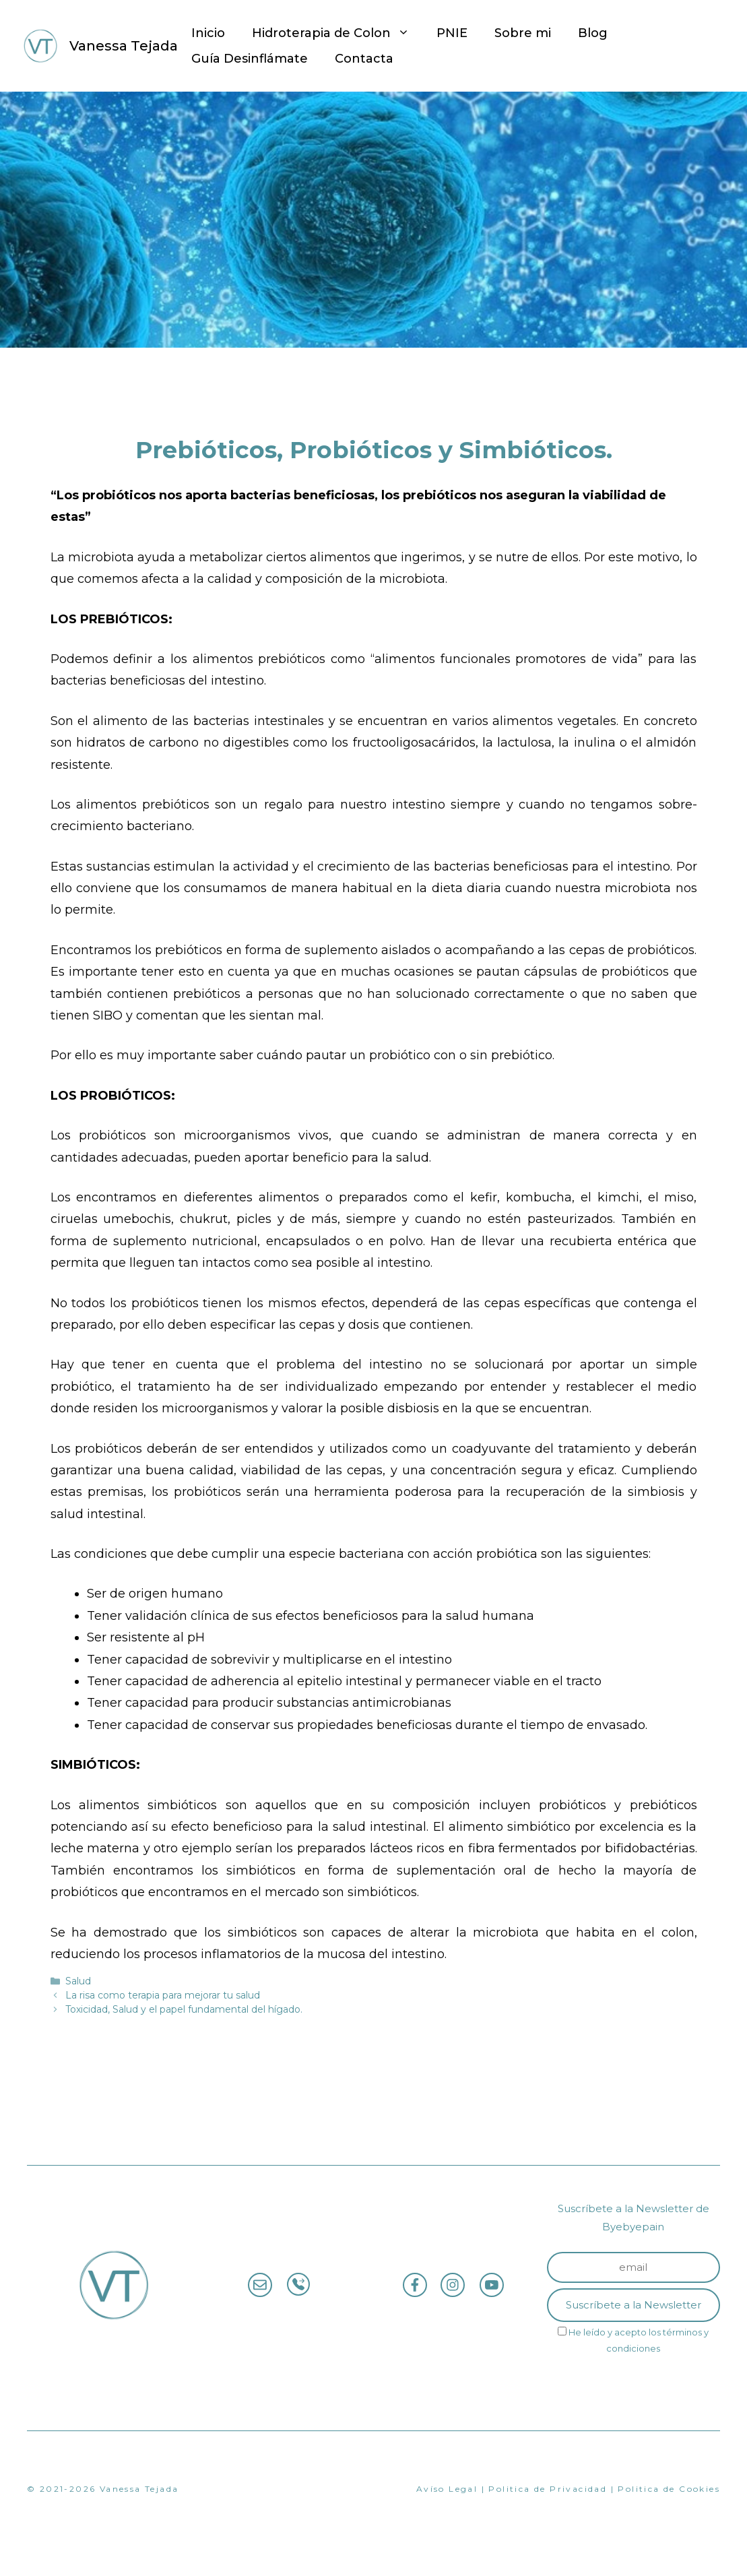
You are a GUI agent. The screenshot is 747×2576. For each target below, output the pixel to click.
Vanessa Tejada (123, 46)
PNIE (451, 33)
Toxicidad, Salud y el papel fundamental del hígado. (183, 2009)
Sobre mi (522, 33)
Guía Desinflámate (249, 58)
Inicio (208, 33)
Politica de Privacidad (547, 2489)
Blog (593, 33)
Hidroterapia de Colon (337, 33)
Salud (78, 1981)
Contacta (364, 58)
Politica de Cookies (669, 2489)
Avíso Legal (447, 2489)
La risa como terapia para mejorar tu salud (162, 1995)
